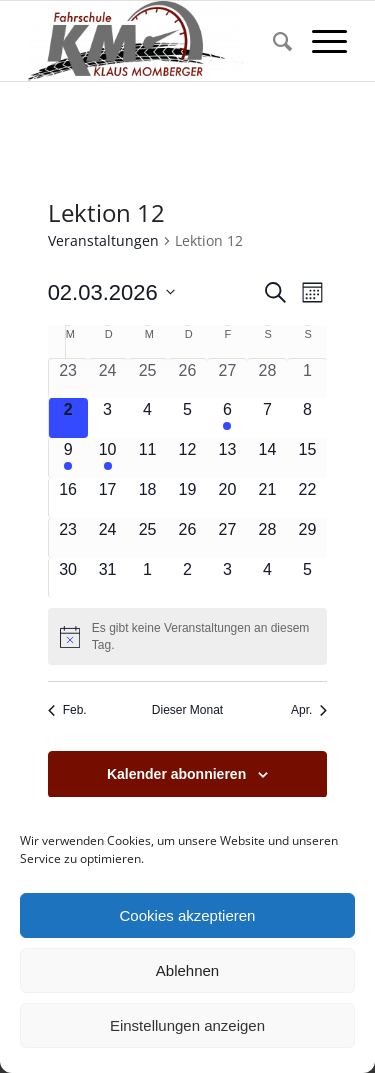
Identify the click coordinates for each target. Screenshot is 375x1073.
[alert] (188, 636)
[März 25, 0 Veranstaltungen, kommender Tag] (148, 538)
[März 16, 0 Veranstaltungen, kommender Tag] (68, 498)
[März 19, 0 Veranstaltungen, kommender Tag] (188, 498)
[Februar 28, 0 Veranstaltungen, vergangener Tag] (267, 378)
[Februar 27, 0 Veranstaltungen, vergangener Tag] (227, 378)
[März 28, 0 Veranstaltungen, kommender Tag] (267, 538)
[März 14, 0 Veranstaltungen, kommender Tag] (267, 458)
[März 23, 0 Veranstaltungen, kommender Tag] (68, 538)
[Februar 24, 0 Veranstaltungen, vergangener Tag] (108, 378)
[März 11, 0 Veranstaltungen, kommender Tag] (148, 458)
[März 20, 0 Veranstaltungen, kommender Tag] (227, 498)
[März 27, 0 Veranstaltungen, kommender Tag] (227, 538)
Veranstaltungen (103, 240)
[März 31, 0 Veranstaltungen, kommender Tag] (108, 578)
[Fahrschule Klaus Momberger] (155, 41)
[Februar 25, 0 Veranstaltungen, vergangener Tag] (148, 378)
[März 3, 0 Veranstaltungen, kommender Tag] (108, 418)
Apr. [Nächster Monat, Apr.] (309, 710)
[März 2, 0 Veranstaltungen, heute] (68, 418)
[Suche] (272, 41)
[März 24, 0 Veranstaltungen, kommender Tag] (108, 538)
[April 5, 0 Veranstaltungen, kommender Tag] (307, 578)
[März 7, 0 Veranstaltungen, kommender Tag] (267, 418)
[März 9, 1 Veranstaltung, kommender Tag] (68, 458)
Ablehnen (187, 970)
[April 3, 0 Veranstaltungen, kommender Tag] (227, 578)
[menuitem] (272, 41)
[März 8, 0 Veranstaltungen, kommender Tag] (307, 418)
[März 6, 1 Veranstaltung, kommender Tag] (227, 418)
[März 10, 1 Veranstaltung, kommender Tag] (108, 458)
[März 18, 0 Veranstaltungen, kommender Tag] (148, 498)
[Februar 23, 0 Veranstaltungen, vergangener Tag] (68, 378)
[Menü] (319, 41)
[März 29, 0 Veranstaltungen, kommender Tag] (307, 538)
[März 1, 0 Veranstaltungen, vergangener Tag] (307, 378)
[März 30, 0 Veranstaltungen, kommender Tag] (68, 578)
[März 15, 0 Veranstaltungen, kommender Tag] (307, 458)
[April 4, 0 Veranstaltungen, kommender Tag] (267, 578)
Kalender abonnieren (176, 774)
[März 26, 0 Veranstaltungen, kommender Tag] (188, 538)
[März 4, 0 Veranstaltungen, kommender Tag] (148, 418)
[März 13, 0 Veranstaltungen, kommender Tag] (227, 458)
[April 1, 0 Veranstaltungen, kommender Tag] (148, 578)
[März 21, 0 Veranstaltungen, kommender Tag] (267, 498)
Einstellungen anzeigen (187, 1025)
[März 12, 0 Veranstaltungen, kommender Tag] (188, 458)
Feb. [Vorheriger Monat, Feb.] (67, 710)
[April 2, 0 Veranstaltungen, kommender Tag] (188, 578)
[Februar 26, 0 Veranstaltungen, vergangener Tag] (188, 378)
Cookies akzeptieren (188, 915)
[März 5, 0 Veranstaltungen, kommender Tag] (188, 418)
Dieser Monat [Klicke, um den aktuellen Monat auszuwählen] (187, 710)
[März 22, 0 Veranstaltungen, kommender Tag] (307, 498)
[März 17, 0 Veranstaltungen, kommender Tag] (108, 498)
